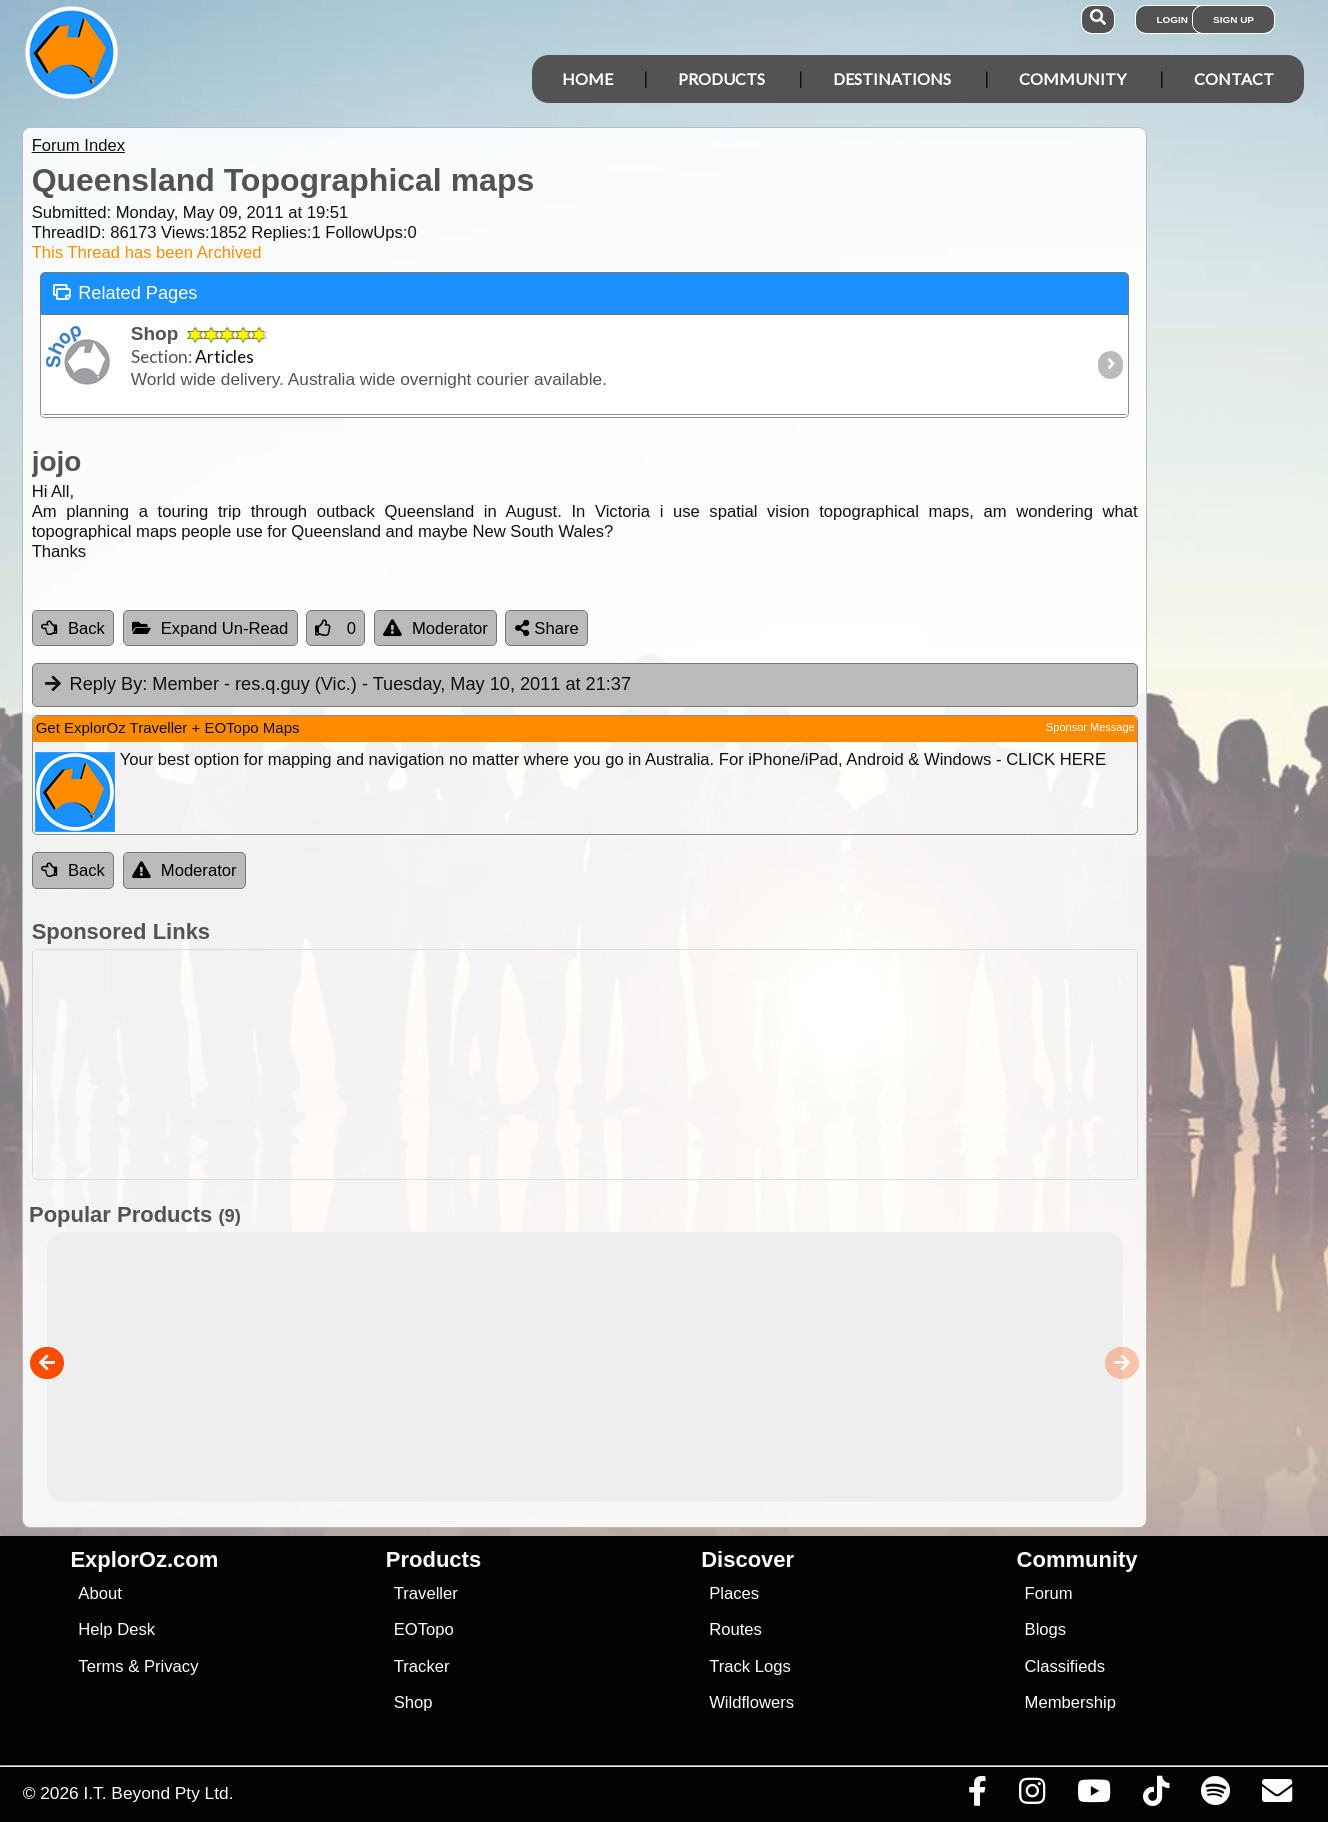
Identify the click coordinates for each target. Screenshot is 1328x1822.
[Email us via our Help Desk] (1276, 1796)
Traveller (426, 1593)
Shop (413, 1702)
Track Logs (750, 1666)
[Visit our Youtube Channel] (1093, 1796)
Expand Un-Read (210, 628)
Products (721, 78)
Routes (735, 1629)
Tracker (422, 1666)
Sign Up (1233, 19)
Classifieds (1065, 1666)
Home (587, 78)
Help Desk (116, 1629)
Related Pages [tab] (125, 291)
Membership (1070, 1702)
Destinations (892, 78)
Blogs (1046, 1629)
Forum (1049, 1593)
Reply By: (109, 684)
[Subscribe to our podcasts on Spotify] (1215, 1796)
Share (547, 628)
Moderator (435, 628)
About (99, 1593)
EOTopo (424, 1629)
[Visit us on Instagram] (1031, 1796)
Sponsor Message (1090, 727)
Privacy (171, 1666)
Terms (100, 1666)
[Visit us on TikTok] (1155, 1796)
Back (73, 628)
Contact (1234, 78)
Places (734, 1593)
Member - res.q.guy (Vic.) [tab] (336, 685)
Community (1072, 78)
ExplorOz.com (144, 1559)
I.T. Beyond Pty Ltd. (158, 1793)
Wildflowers (751, 1702)
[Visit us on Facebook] (977, 1796)
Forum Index (78, 145)
